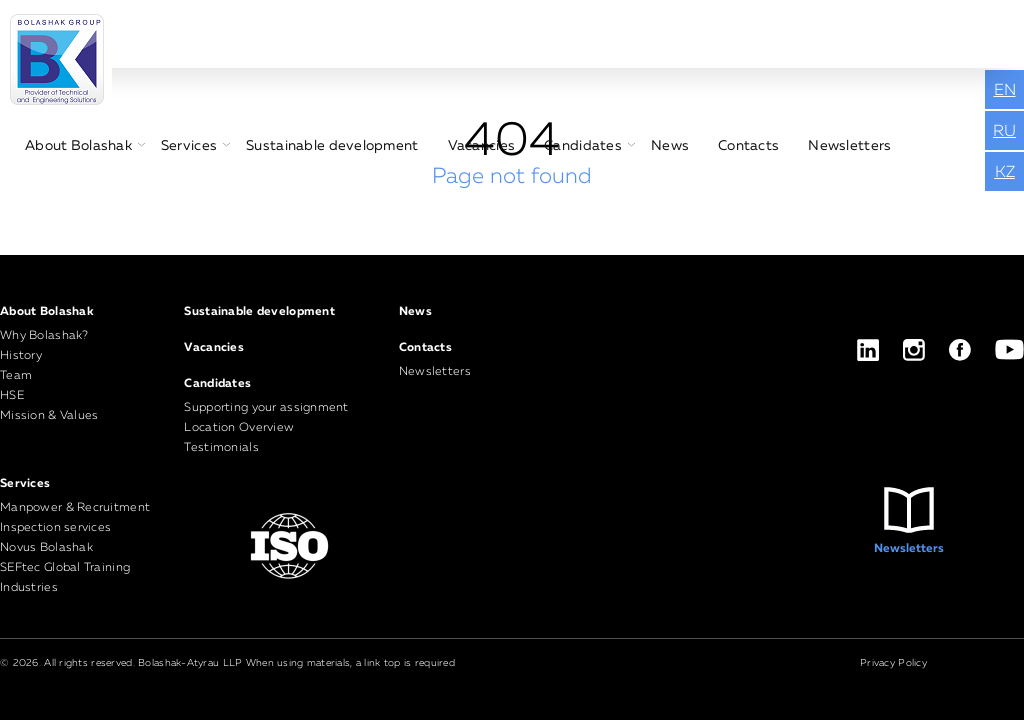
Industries (29, 588)
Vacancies (482, 146)
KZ (1005, 173)
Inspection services (55, 528)
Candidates (583, 146)
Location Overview (239, 428)
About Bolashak (78, 146)
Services (189, 146)
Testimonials (221, 448)
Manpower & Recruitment (75, 508)
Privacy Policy (893, 663)
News (670, 146)
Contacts (748, 146)
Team (16, 376)
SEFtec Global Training (65, 568)
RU (1004, 132)
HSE (12, 396)
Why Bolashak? (44, 336)
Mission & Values (49, 416)
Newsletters (849, 146)
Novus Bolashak (46, 548)
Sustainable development (332, 146)
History (21, 356)
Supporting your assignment (266, 408)
